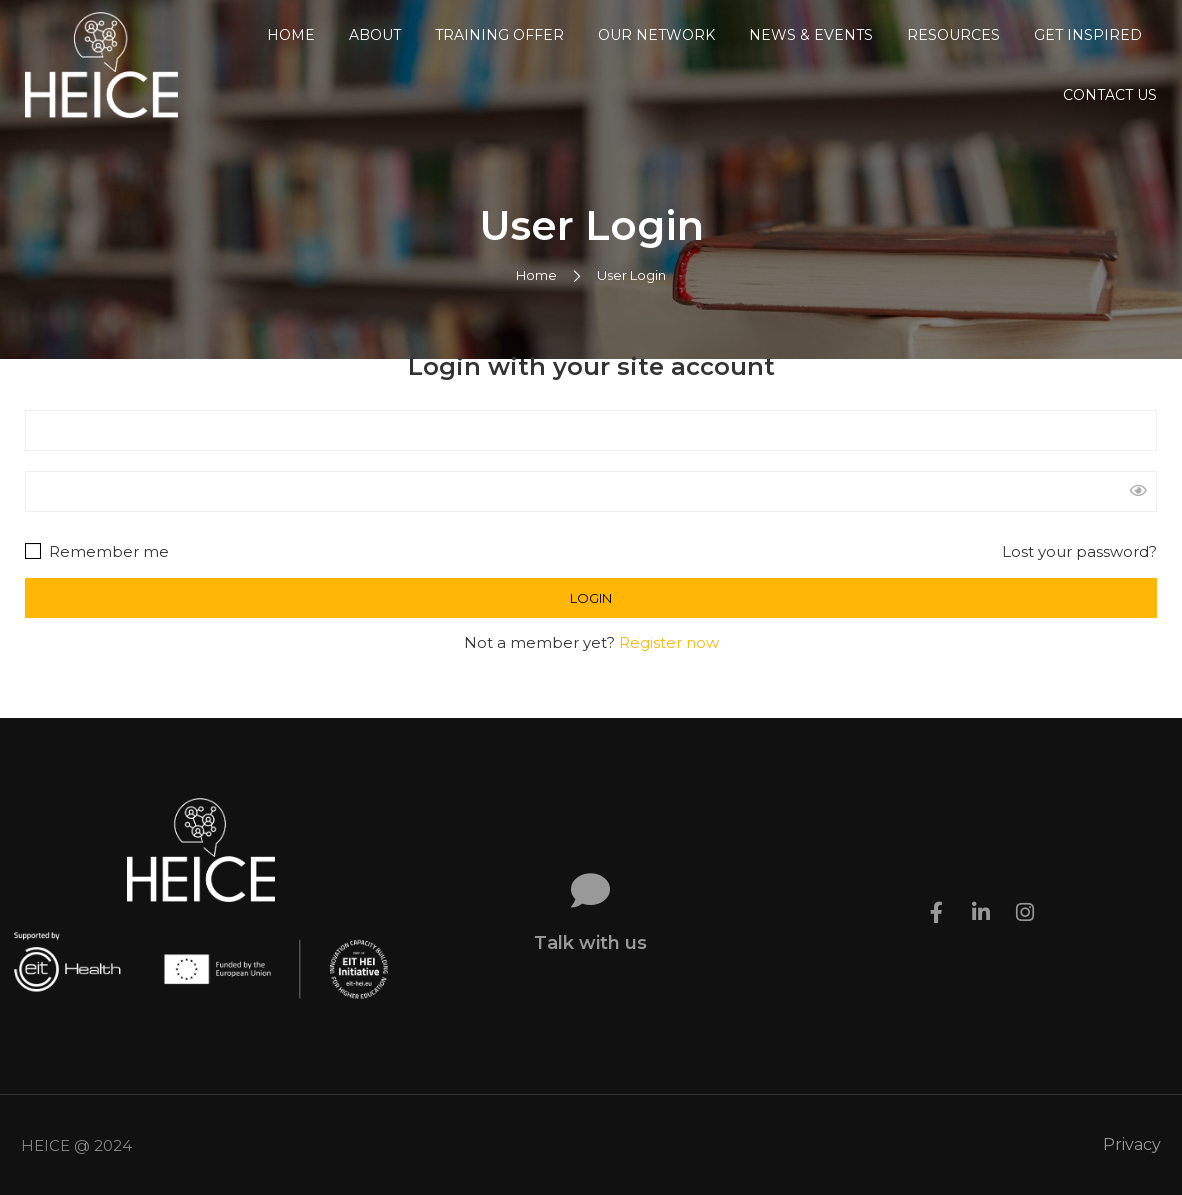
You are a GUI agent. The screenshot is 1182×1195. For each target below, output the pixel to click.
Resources (953, 35)
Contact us (1110, 95)
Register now (669, 642)
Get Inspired (1088, 35)
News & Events (811, 35)
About (375, 35)
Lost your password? (1079, 551)
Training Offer (499, 35)
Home (291, 35)
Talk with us (590, 943)
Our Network (656, 35)
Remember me (97, 551)
